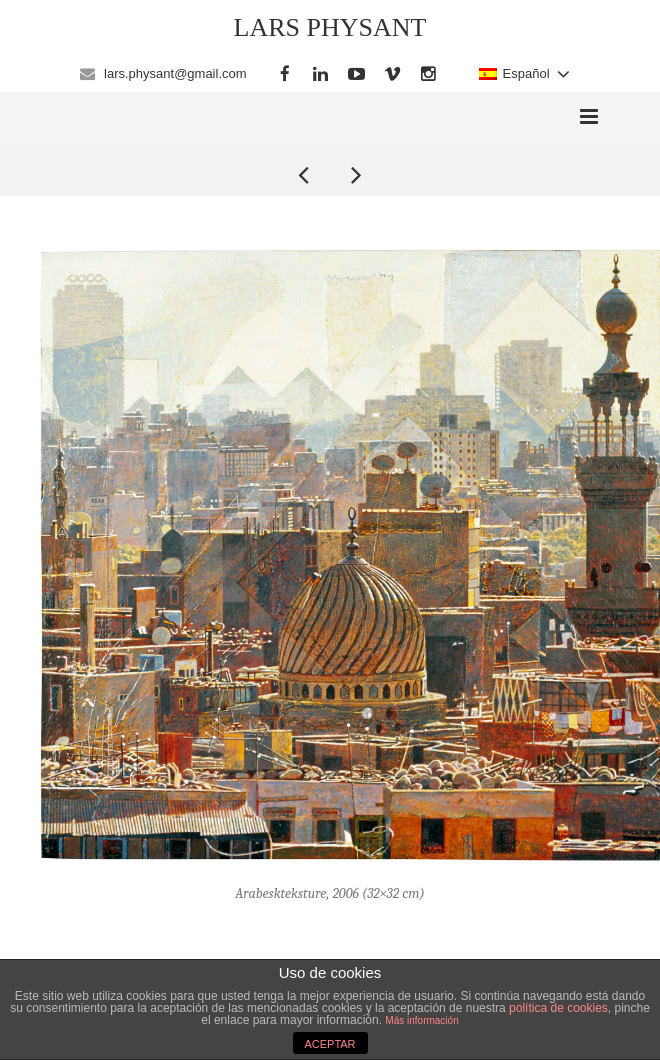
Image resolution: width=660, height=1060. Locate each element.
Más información (421, 1020)
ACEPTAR (329, 1044)
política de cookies (558, 1008)
